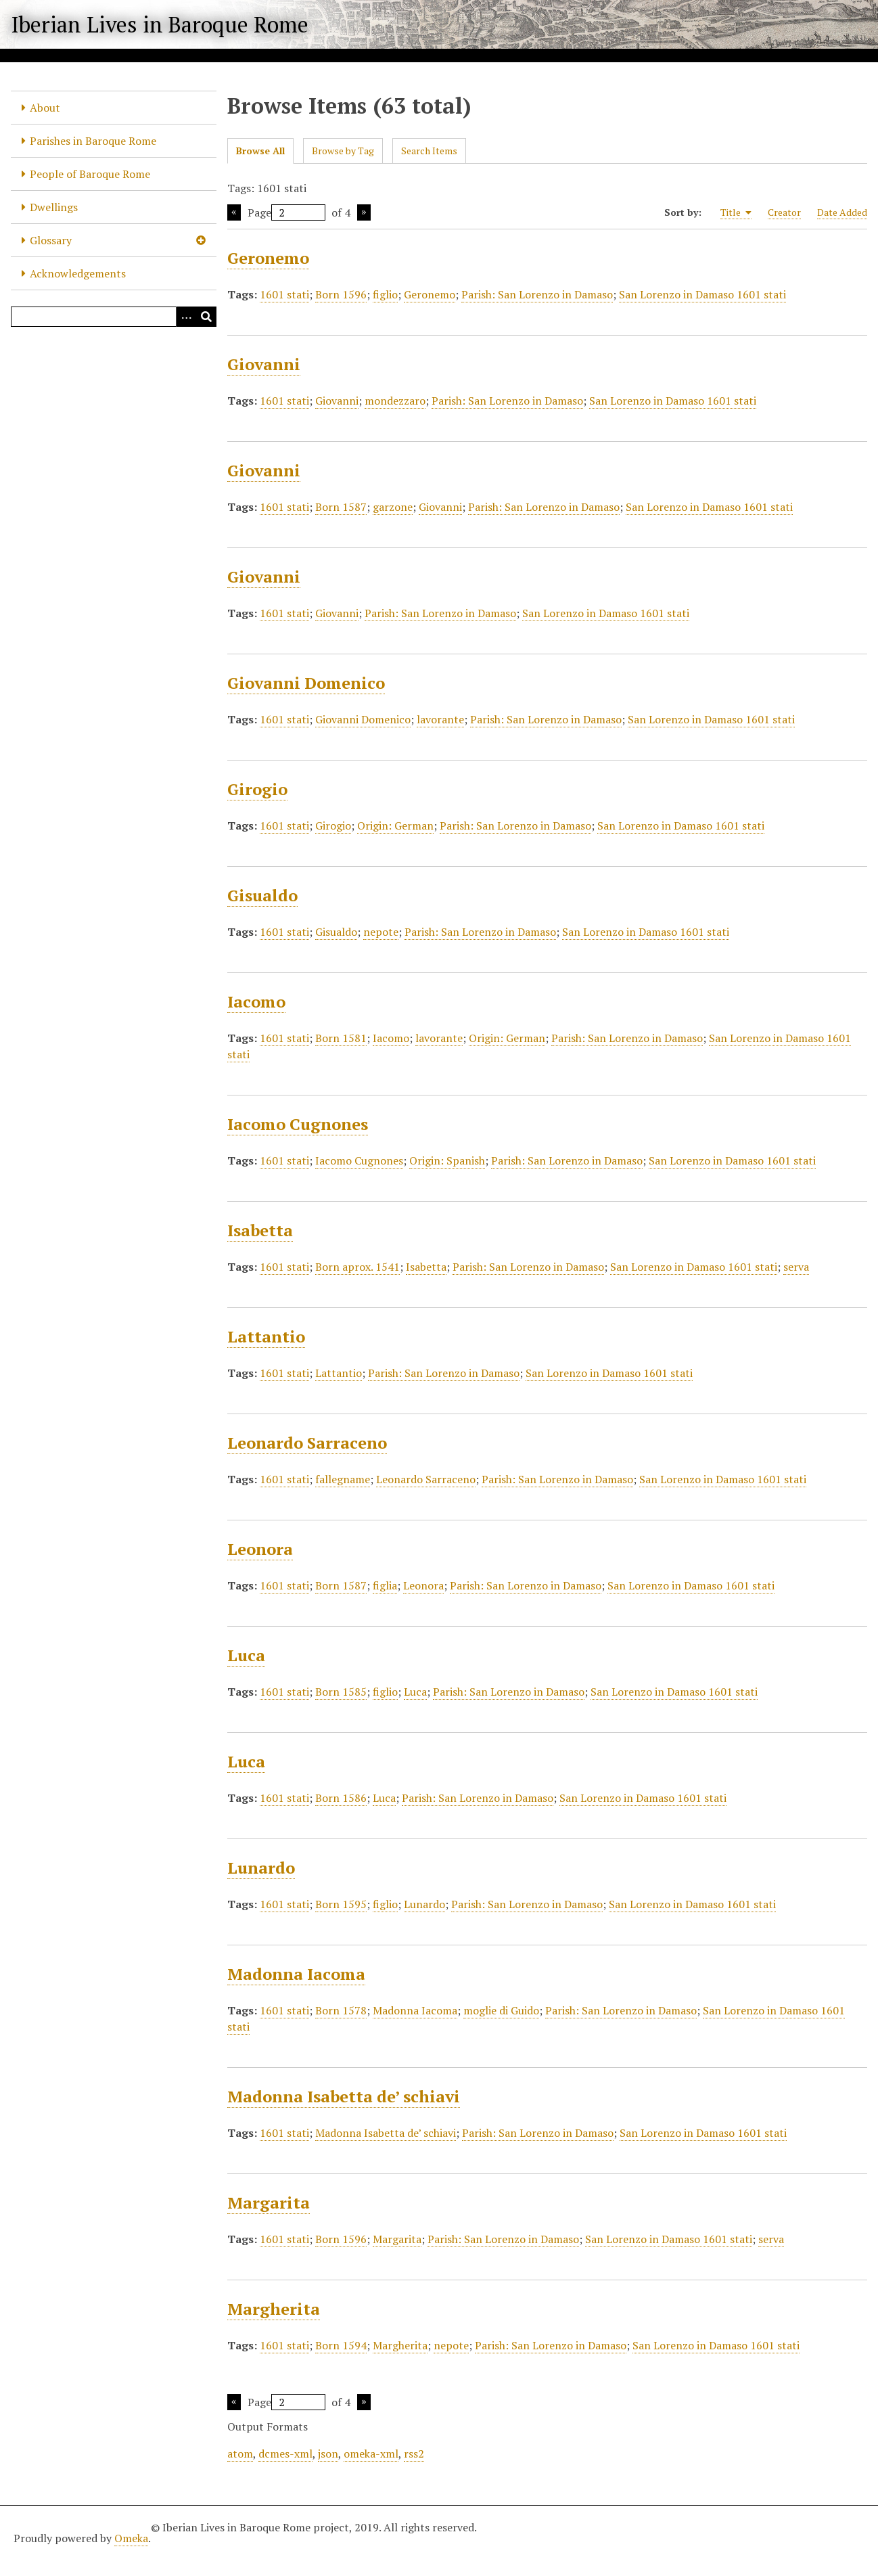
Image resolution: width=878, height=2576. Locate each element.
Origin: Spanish (447, 1160)
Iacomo (256, 1001)
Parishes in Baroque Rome (93, 140)
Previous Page (234, 212)
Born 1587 (341, 506)
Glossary (51, 240)
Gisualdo (262, 895)
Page (286, 212)
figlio (385, 294)
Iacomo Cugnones (297, 1124)
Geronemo (268, 258)
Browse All (260, 150)
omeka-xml (371, 2453)
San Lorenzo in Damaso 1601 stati (702, 294)
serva (796, 1266)
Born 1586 (341, 1797)
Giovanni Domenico (306, 683)
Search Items (429, 150)
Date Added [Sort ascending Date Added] (842, 212)
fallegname (342, 1479)
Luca (246, 1655)
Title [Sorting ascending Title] (736, 212)
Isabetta (260, 1230)
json (328, 2453)
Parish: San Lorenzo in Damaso (537, 294)
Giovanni (263, 364)
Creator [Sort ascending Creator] (784, 212)
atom (240, 2453)
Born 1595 (341, 1904)
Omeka (131, 2538)
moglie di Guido (501, 2010)
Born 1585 (341, 1691)
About (45, 107)
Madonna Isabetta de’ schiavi (343, 2096)
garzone (393, 506)
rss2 (414, 2453)
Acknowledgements (78, 273)
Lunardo (261, 1867)
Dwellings (54, 207)
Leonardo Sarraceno (307, 1442)
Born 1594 (341, 2345)
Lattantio (266, 1336)
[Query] (113, 317)
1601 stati (284, 294)
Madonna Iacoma (296, 1974)
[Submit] (206, 317)
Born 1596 (341, 294)
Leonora (260, 1549)
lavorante (440, 719)
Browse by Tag (343, 150)
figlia (385, 1585)
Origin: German (395, 825)
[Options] (186, 317)
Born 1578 (341, 2010)
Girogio (257, 789)
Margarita (268, 2202)
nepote (380, 931)
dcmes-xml (285, 2453)
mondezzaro (395, 400)
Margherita (273, 2309)
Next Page (364, 212)
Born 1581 (341, 1038)
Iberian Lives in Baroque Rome (159, 24)
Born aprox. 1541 (357, 1266)
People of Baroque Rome (90, 173)
